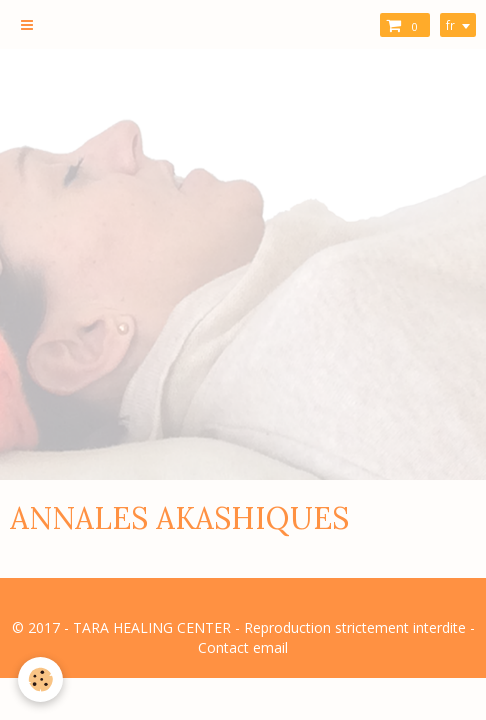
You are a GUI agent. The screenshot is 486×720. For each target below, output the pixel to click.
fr (450, 25)
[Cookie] (40, 679)
